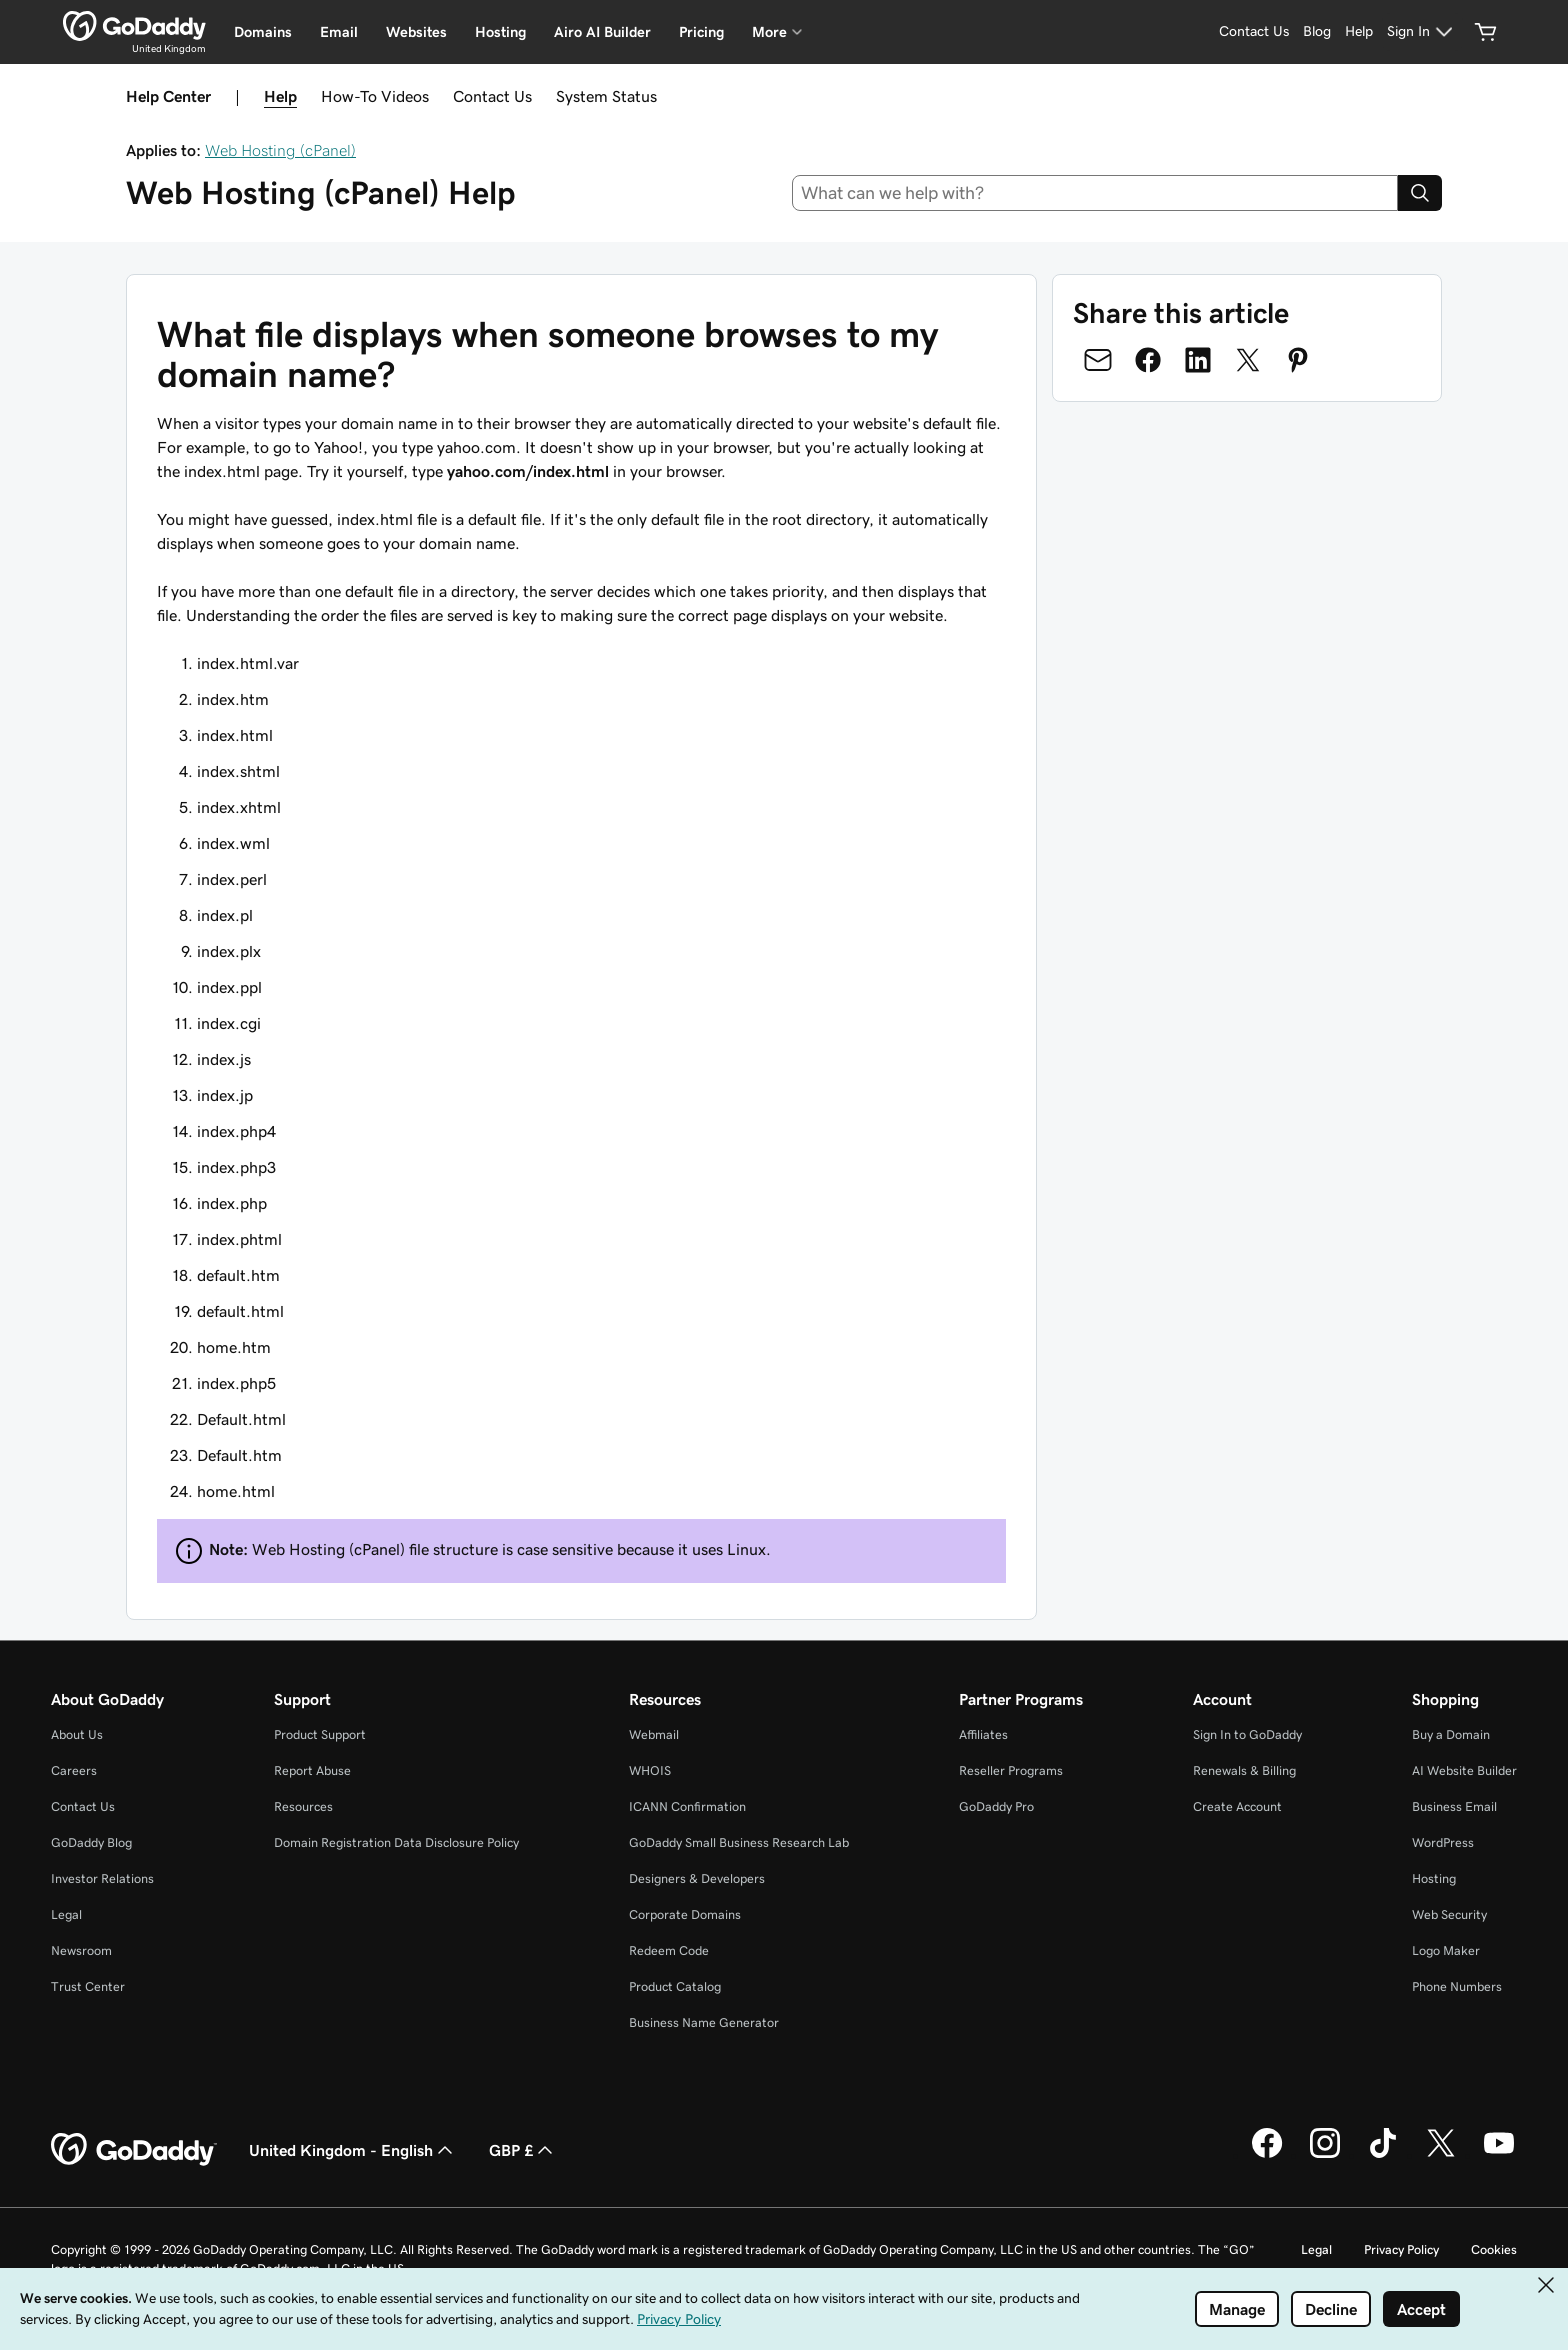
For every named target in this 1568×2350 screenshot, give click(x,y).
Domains (263, 32)
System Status (606, 96)
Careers (74, 1770)
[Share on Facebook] (1148, 360)
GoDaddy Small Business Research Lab (739, 1842)
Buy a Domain (1451, 1734)
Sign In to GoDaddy (1247, 1734)
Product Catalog (675, 1986)
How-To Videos (375, 96)
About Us (77, 1734)
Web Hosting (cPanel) (280, 150)
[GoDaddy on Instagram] (1325, 2155)
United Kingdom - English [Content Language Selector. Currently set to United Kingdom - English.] (353, 2150)
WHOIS (650, 1770)
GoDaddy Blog (91, 1842)
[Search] (1420, 193)
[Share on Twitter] (1248, 360)
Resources (303, 1806)
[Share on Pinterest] (1298, 360)
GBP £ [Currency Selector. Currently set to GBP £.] (523, 2150)
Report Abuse (312, 1770)
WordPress (1443, 1842)
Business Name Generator (704, 2022)
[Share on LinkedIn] (1198, 360)
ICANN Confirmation (687, 1806)
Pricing (701, 32)
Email (339, 32)
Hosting (500, 32)
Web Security (1449, 1914)
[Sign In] (1422, 32)
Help (280, 96)
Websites (416, 32)
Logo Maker (1446, 1950)
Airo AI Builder (602, 32)
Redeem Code (669, 1950)
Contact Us (492, 96)
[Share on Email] (1098, 360)
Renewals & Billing (1244, 1770)
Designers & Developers (697, 1878)
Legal (66, 1914)
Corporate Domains (685, 1914)
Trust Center (88, 1986)
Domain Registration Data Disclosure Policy (396, 1842)
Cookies (1494, 2249)
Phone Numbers (1457, 1986)
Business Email (1454, 1806)
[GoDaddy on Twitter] (1441, 2155)
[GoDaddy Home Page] (134, 2150)
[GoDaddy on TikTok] (1383, 2155)
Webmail (654, 1734)
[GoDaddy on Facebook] (1267, 2155)
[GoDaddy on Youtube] (1499, 2155)
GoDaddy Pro (996, 1806)
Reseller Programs (1011, 1770)
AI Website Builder (1464, 1770)
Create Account (1237, 1806)
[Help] (1359, 32)
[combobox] (1095, 193)
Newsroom (81, 1950)
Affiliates (983, 1734)
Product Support (320, 1734)
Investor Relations (102, 1878)
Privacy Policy (1401, 2249)
